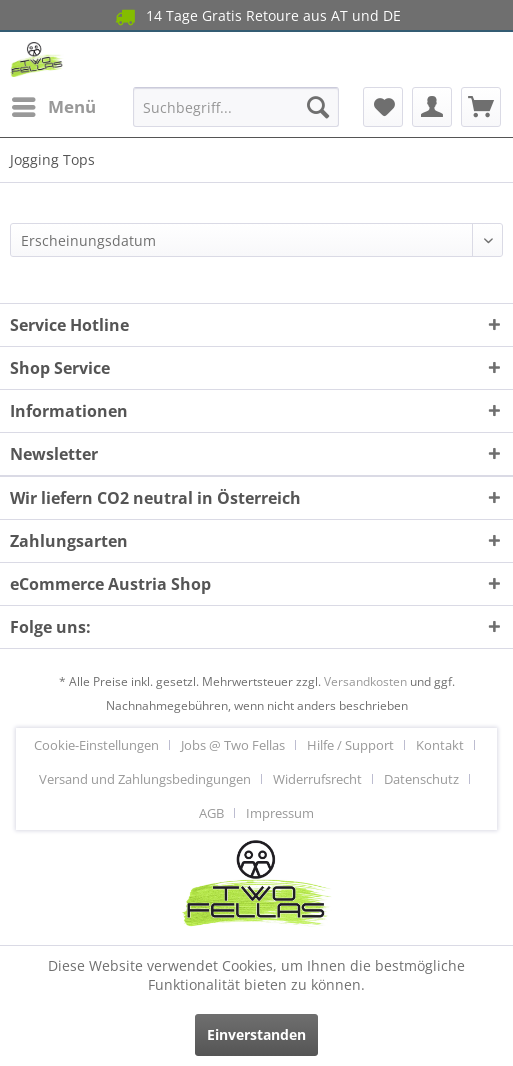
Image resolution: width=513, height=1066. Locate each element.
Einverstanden (256, 1034)
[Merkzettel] (383, 107)
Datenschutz (421, 779)
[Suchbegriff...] (235, 107)
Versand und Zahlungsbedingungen (145, 779)
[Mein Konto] (432, 107)
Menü (54, 104)
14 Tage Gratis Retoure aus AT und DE (256, 16)
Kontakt (440, 745)
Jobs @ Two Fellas (233, 745)
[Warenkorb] (481, 107)
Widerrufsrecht (317, 779)
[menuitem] (53, 107)
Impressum (280, 813)
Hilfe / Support (350, 745)
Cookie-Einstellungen (96, 745)
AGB (211, 813)
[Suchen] (318, 107)
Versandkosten (365, 681)
